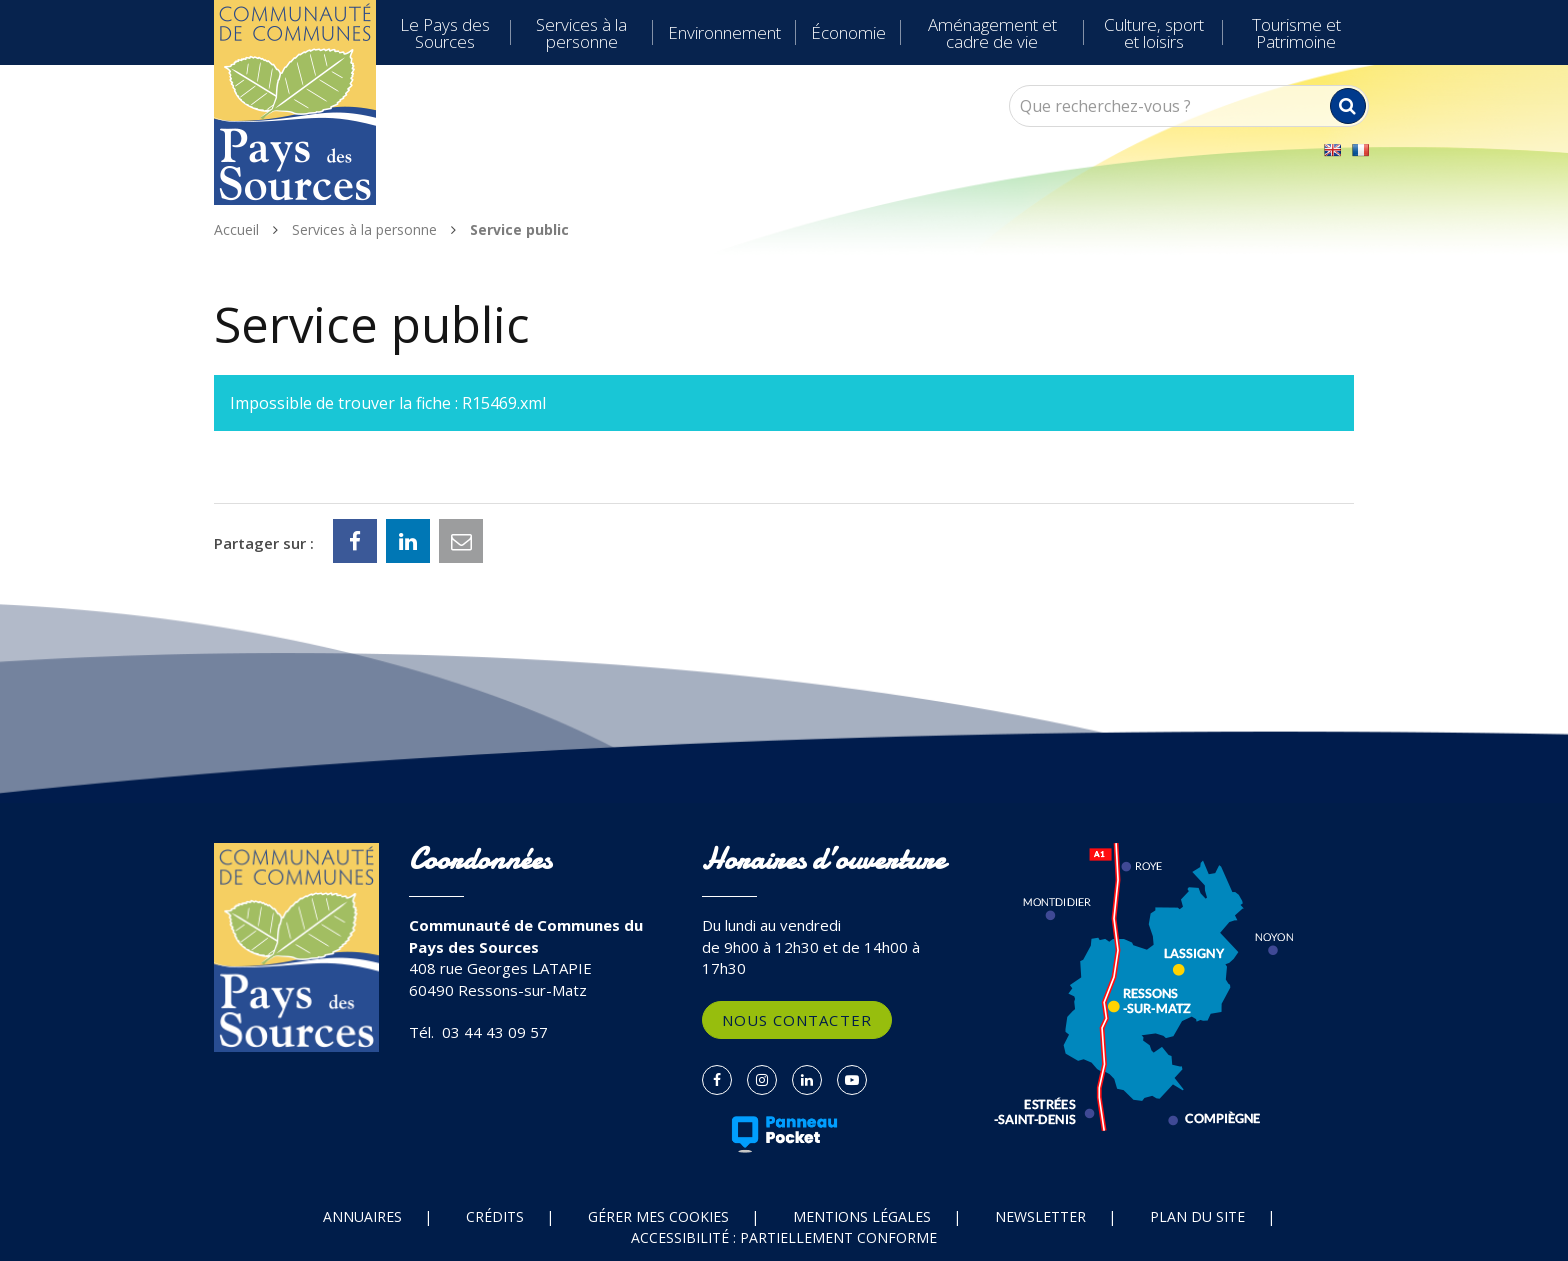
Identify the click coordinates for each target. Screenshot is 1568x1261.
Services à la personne (581, 33)
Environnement (724, 32)
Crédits (495, 1216)
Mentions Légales (862, 1216)
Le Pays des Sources (445, 33)
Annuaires (362, 1216)
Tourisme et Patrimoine (1296, 33)
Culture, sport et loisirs (1154, 33)
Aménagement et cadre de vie (992, 33)
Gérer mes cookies (658, 1216)
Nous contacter (797, 1020)
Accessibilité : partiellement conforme (784, 1237)
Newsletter (1040, 1216)
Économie (848, 32)
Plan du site (1197, 1216)
